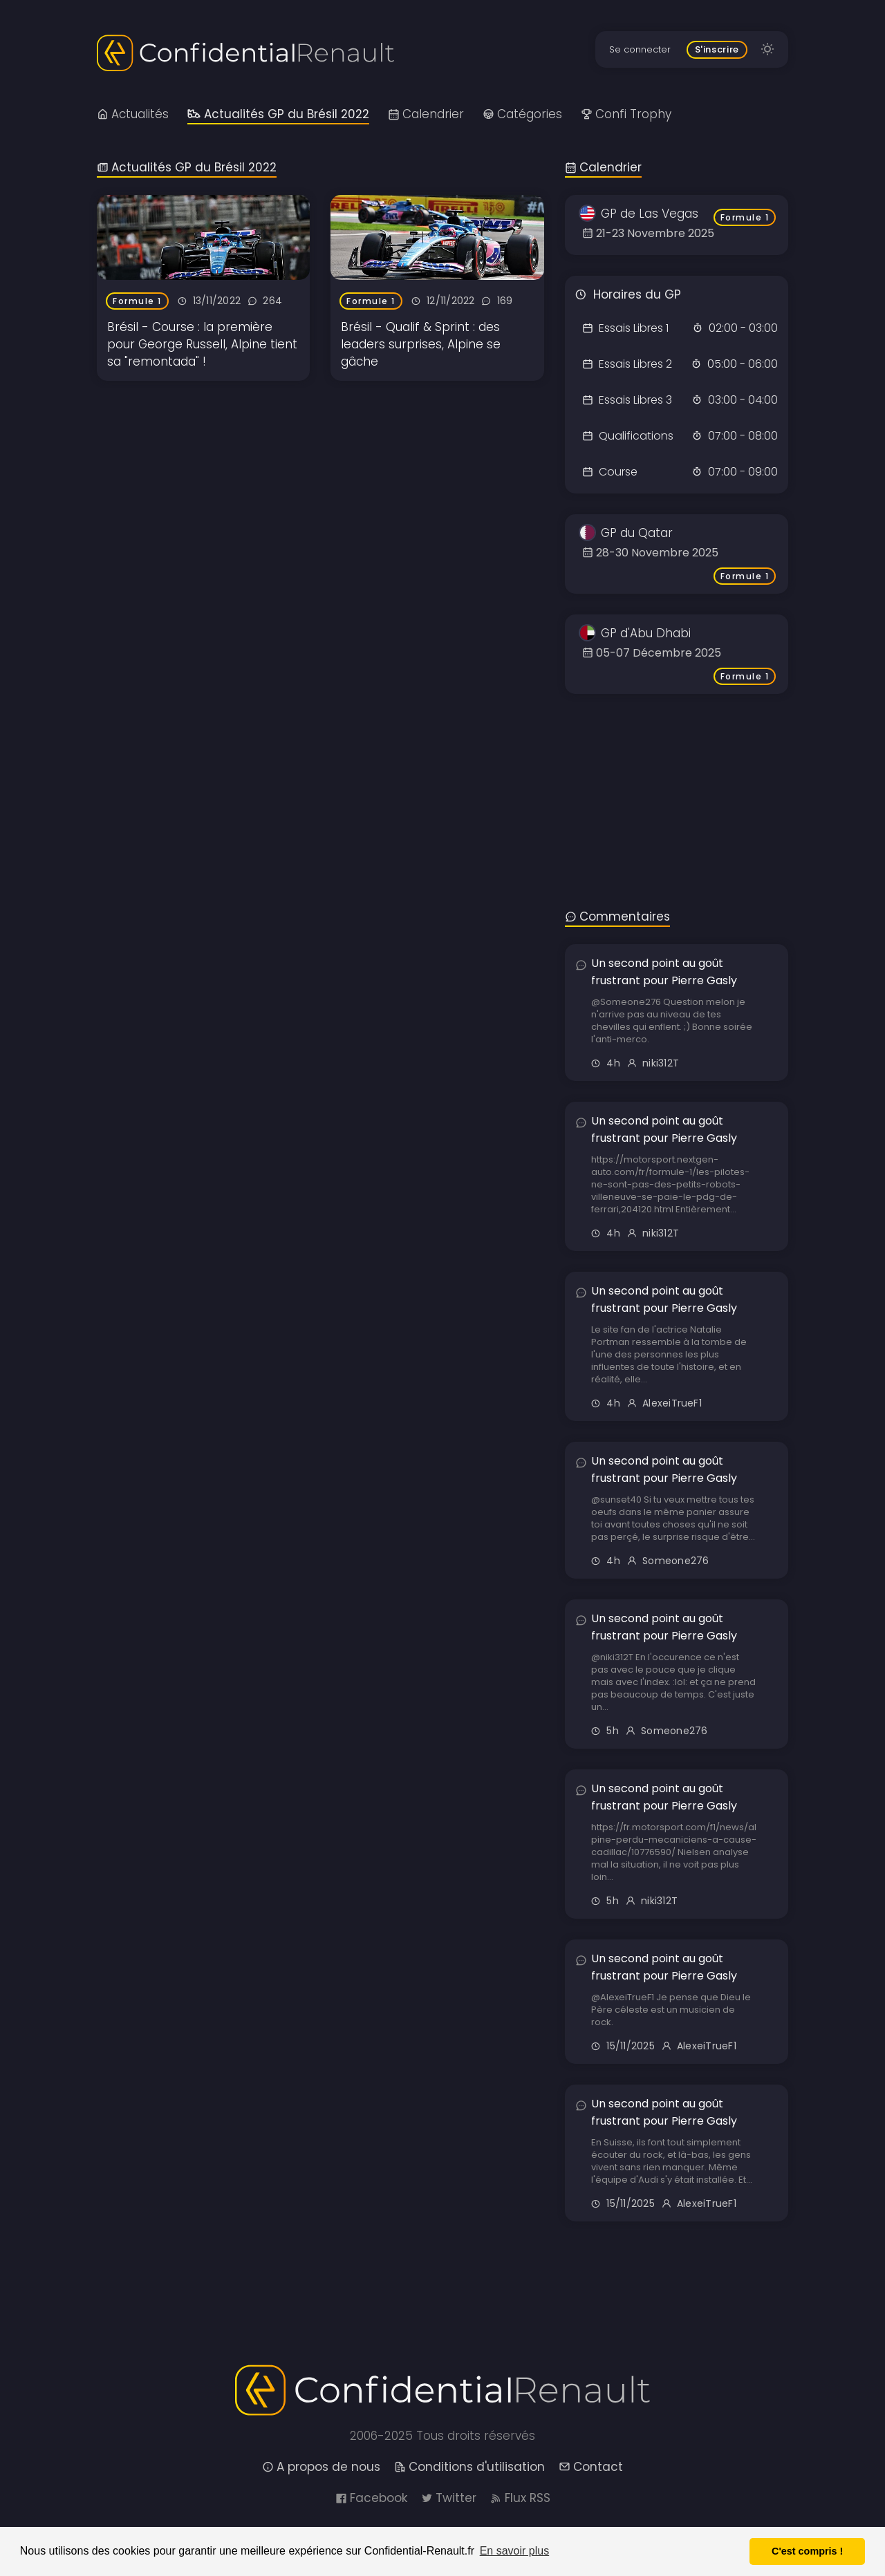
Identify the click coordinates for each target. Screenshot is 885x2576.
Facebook (371, 2498)
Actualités (133, 114)
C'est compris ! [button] (807, 2551)
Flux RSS (520, 2498)
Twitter (448, 2498)
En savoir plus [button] (515, 2551)
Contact (591, 2467)
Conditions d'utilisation (469, 2467)
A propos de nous (321, 2467)
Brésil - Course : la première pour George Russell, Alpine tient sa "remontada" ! (202, 344)
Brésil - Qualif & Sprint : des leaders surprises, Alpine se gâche (421, 344)
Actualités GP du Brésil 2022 (278, 114)
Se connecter (640, 49)
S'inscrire (717, 49)
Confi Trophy (626, 114)
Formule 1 (137, 301)
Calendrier (426, 114)
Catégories (522, 114)
